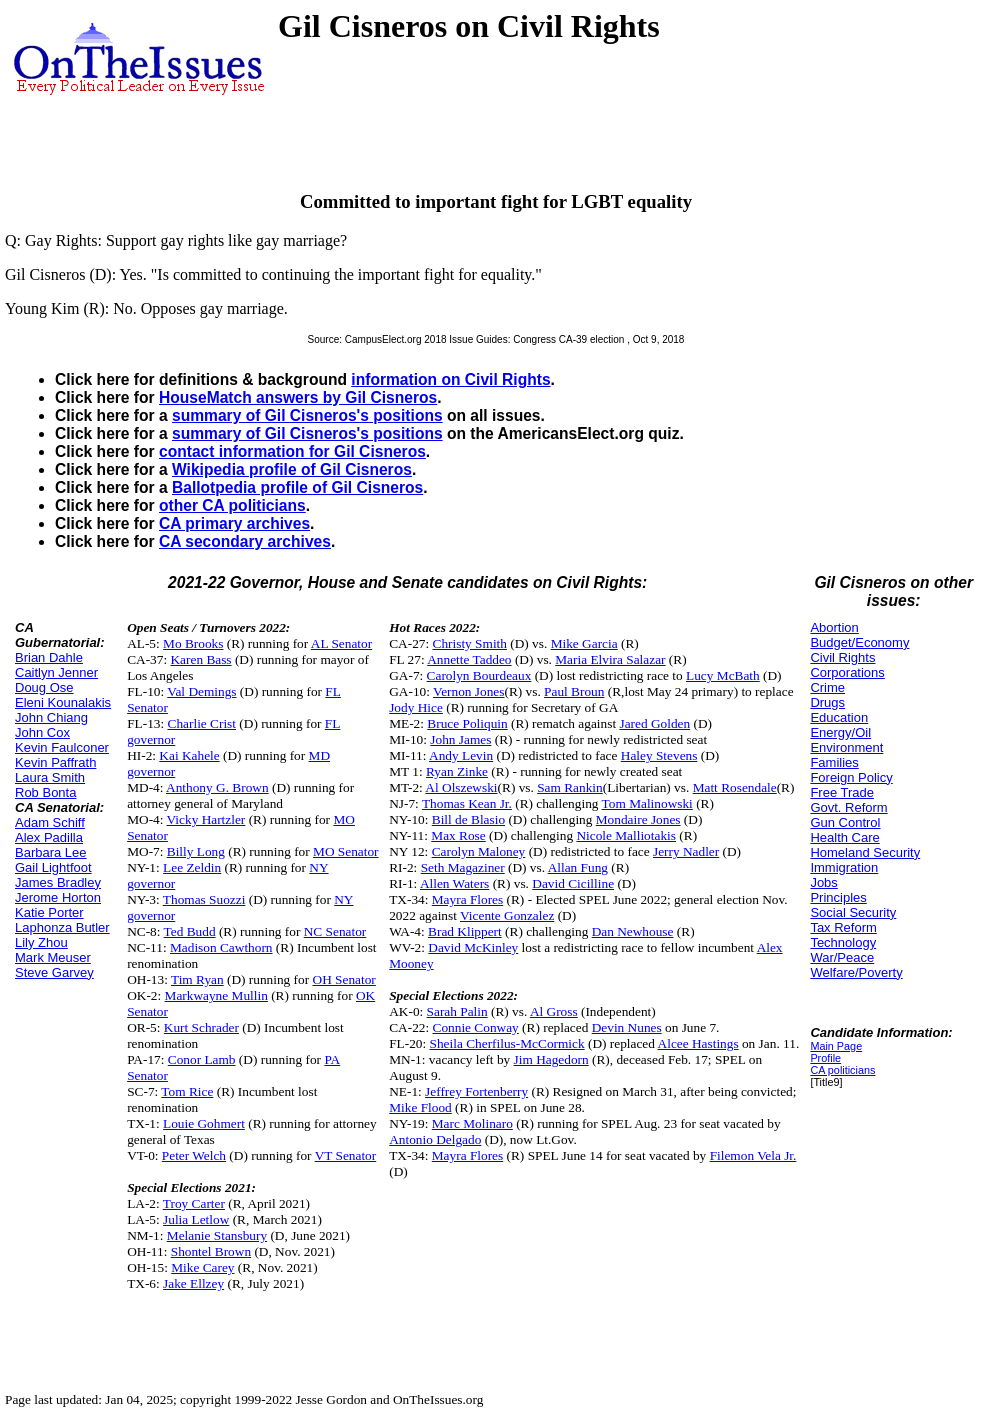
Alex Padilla (49, 837)
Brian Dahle (49, 657)
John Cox (42, 732)
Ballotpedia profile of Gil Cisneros (297, 487)
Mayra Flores (467, 899)
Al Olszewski (461, 787)
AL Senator (341, 643)
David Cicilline (573, 883)
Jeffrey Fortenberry (476, 1091)
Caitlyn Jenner (56, 672)
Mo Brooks (193, 643)
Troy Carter (194, 1203)
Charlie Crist (202, 723)
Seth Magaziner (463, 867)
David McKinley (473, 947)
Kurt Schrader (201, 1027)
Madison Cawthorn (221, 947)
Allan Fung (578, 867)
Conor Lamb (202, 1059)
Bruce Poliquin (467, 723)
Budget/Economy (859, 642)
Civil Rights (842, 657)
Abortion (834, 627)
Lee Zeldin (192, 867)
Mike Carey (202, 1267)
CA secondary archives (245, 541)
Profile (825, 1058)
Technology (843, 942)
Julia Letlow (196, 1219)
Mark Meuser (53, 957)
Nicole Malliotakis (626, 835)
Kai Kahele (189, 755)
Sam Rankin (570, 787)
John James (460, 739)
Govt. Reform (848, 807)
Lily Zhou (41, 942)
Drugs (827, 702)
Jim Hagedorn (551, 1059)
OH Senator (344, 979)
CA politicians (842, 1070)
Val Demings (201, 691)
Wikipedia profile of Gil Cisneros (292, 469)
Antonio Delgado (435, 1139)
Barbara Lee (51, 852)
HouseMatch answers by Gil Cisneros (298, 397)
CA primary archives (234, 523)
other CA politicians (232, 505)
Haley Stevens (659, 755)
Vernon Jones (468, 691)
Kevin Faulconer (62, 747)
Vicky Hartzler (206, 819)
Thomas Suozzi (204, 899)
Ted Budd (190, 931)
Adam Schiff (50, 822)
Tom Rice (187, 1091)
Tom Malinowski (647, 803)
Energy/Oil (840, 732)
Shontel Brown (211, 1251)
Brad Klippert (465, 931)
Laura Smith (50, 777)
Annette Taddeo (469, 659)
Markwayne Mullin (216, 995)
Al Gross (554, 1011)
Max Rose (458, 835)
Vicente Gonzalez (507, 915)
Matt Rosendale (735, 787)
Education (839, 717)
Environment (846, 747)
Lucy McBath (723, 675)
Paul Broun (574, 691)
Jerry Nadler (686, 851)
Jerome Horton (58, 897)
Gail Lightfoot (53, 867)
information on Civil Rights (450, 379)
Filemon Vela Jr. (753, 1155)
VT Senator (346, 1155)
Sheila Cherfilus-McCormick (507, 1043)
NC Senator (335, 931)
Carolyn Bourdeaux (479, 675)
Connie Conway (476, 1027)
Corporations (847, 672)
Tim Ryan (197, 979)
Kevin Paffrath (55, 762)
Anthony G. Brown (217, 787)
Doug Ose (44, 687)
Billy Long (196, 851)
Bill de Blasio (468, 819)
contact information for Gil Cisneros (292, 451)
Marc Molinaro (472, 1123)
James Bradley (58, 882)
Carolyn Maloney (479, 851)
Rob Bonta (45, 792)
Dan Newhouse (633, 931)
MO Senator (346, 851)
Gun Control (845, 822)
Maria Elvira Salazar (610, 659)
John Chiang (51, 717)
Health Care (844, 837)
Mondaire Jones (638, 819)
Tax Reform (843, 927)
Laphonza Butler (62, 927)
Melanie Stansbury (217, 1235)
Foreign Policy (851, 777)
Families (834, 762)
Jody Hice (416, 707)
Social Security (853, 912)
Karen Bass (200, 659)
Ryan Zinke (457, 771)
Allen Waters (454, 883)
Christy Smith (470, 643)
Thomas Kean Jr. (467, 803)
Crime (827, 687)
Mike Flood (420, 1107)
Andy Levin (461, 755)
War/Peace (842, 957)
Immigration (844, 867)
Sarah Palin (457, 1011)
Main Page (836, 1046)
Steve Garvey (54, 972)
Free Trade (842, 792)
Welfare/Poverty (856, 972)
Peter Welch (194, 1155)
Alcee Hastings (698, 1043)
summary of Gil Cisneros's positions (307, 415)
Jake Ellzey (193, 1283)
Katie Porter (49, 912)
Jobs (823, 882)
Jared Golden (654, 723)
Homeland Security (865, 852)
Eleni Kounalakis (63, 702)
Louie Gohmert (204, 1123)
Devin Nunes (627, 1027)
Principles (838, 897)
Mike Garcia (584, 643)
